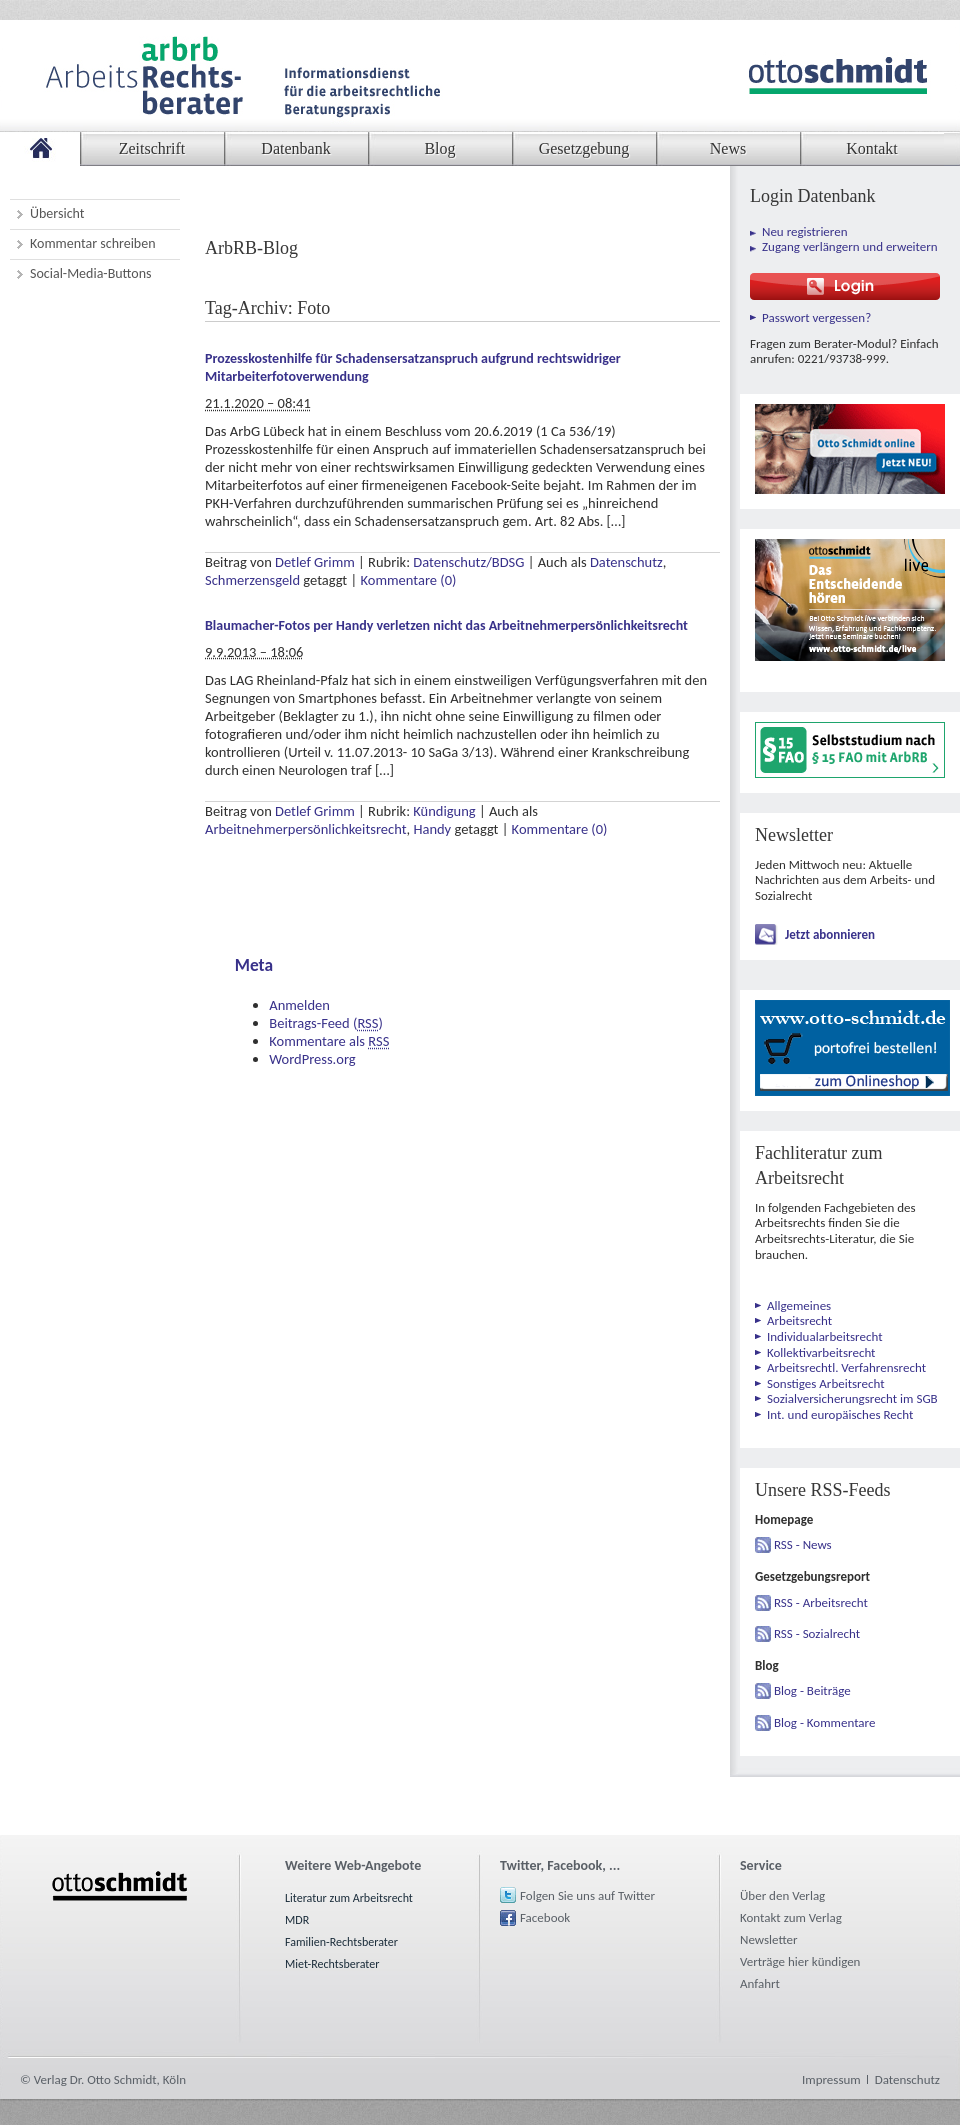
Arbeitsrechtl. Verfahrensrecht (846, 1367)
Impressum (831, 2079)
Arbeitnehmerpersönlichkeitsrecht (306, 829)
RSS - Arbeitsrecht (821, 1602)
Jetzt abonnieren (830, 934)
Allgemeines (799, 1305)
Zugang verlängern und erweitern (850, 246)
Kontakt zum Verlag (791, 1917)
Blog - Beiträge (812, 1690)
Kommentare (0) (408, 580)
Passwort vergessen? (816, 317)
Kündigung (444, 811)
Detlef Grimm (315, 562)
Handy (432, 829)
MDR (297, 1920)
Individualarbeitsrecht (825, 1336)
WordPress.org (312, 1059)
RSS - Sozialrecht (817, 1633)
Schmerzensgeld (252, 580)
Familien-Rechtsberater (341, 1942)
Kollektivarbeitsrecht (821, 1352)
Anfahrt (760, 1983)
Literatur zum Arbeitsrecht (349, 1898)
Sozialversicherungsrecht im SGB (852, 1398)
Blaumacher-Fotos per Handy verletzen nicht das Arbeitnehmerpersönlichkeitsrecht (446, 625)
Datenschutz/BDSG (468, 562)
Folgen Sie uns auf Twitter (587, 1895)
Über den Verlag (782, 1895)
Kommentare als (329, 1041)
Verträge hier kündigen (800, 1961)
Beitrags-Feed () (326, 1023)
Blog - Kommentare (824, 1722)
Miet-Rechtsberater (332, 1964)
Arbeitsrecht (799, 1320)
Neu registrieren (805, 231)
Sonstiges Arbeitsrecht (826, 1383)
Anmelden (299, 1005)
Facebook (545, 1917)
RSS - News (803, 1544)
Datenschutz (626, 562)
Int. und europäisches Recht (840, 1414)
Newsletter (769, 1939)
